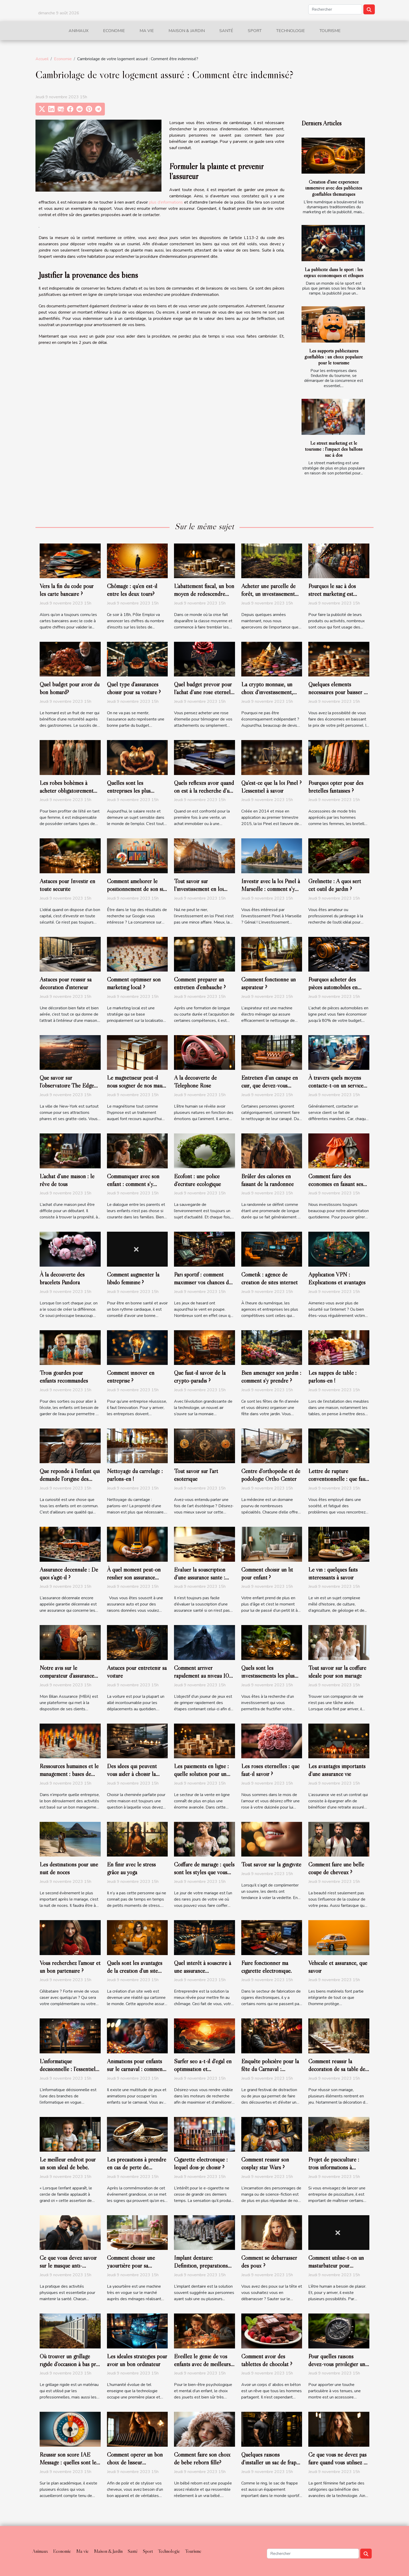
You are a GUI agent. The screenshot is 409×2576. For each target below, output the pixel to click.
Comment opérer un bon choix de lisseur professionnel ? (135, 2462)
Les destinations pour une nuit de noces (69, 1868)
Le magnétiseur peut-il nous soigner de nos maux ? (136, 1085)
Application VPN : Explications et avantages (336, 1278)
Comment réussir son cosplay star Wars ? (265, 2163)
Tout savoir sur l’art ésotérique (196, 1474)
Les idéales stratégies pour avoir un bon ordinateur (137, 2360)
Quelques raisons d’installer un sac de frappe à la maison (271, 2462)
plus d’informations (166, 202)
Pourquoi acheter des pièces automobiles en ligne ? (333, 987)
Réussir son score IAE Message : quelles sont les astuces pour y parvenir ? (69, 2462)
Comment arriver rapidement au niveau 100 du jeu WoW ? (203, 1675)
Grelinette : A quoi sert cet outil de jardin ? (334, 885)
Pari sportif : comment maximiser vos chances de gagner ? (202, 1282)
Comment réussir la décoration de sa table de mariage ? (336, 2069)
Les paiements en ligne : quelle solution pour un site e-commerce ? (201, 1773)
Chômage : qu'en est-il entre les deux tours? (132, 589)
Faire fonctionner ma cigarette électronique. (266, 1966)
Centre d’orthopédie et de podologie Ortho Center (270, 1474)
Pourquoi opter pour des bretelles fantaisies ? (335, 786)
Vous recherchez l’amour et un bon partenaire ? (70, 1966)
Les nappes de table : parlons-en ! (332, 1376)
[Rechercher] (335, 9)
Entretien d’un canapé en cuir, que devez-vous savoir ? (269, 1085)
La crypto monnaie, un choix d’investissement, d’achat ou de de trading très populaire (268, 696)
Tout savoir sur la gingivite (271, 1864)
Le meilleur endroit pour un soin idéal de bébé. (68, 2163)
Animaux (78, 31)
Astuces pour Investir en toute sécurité (67, 885)
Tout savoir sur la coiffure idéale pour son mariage (337, 1671)
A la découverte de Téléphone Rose (195, 1081)
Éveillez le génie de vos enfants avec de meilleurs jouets (202, 2364)
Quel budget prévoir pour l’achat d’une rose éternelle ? (204, 692)
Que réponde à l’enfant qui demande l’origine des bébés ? (70, 1478)
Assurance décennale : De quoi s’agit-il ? (69, 1573)
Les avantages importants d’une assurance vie (336, 1770)
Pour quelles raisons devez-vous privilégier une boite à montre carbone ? (338, 2364)
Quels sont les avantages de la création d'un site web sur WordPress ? (134, 1970)
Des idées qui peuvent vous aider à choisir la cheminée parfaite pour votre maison (133, 1777)
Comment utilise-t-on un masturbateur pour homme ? (336, 2265)
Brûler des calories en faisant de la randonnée (267, 1180)
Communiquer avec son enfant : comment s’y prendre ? (133, 1184)
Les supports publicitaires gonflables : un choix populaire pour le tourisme (333, 356)
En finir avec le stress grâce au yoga (131, 1868)
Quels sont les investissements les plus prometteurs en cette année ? (267, 1679)
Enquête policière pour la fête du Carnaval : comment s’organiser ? (270, 2069)
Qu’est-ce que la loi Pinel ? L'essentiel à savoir (271, 786)
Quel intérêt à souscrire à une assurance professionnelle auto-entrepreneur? (202, 1974)
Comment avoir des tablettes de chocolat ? (266, 2360)
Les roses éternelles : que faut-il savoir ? (270, 1770)
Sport (255, 31)
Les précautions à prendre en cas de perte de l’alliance (136, 2167)
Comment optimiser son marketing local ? (134, 983)
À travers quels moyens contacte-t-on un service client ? (335, 1085)
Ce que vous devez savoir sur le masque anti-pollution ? (68, 2265)
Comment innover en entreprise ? (130, 1376)
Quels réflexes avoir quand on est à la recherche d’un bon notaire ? (204, 790)
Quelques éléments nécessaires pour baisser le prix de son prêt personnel (338, 692)
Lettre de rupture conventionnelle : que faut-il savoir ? (338, 1478)
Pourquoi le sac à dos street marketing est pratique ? (332, 593)
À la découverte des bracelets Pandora (62, 1278)
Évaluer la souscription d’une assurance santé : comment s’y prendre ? (199, 1577)
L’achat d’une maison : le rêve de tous (67, 1180)
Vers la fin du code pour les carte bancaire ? (67, 589)
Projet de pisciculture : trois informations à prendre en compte (333, 2167)
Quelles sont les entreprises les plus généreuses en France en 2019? (135, 794)
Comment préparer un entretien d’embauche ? (200, 983)
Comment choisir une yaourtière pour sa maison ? (131, 2265)
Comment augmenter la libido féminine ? (133, 1278)
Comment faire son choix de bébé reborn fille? (202, 2458)
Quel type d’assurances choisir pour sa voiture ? (134, 688)
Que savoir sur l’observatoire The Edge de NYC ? (67, 1085)
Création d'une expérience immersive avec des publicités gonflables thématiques (333, 188)
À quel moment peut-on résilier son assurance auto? (134, 1577)
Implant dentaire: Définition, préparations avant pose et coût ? (201, 2265)
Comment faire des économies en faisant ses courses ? (335, 1184)
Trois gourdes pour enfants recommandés (64, 1376)
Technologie (290, 31)
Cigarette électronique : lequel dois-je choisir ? (201, 2163)
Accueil (42, 59)
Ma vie (147, 31)
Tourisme (330, 31)
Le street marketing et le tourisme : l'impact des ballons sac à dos (334, 449)
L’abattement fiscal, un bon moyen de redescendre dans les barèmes (204, 593)
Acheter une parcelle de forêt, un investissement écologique (268, 593)
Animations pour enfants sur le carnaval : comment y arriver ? (135, 2069)
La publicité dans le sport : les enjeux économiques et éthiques (334, 272)
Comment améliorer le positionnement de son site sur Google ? (137, 888)
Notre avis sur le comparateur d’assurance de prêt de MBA (67, 1675)
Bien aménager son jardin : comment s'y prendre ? (271, 1376)
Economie (114, 31)
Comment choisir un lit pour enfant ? (267, 1573)
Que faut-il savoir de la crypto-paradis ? (200, 1376)
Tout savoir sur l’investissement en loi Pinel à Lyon (199, 888)
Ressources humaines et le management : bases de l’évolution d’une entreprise (69, 1777)
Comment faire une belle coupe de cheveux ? (336, 1868)
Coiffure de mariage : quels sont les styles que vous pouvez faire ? (204, 1872)
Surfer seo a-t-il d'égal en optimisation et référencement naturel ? (203, 2069)
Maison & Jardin (187, 31)
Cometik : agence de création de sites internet (269, 1278)
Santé (226, 31)
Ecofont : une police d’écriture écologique (197, 1180)
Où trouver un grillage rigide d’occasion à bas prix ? (70, 2364)
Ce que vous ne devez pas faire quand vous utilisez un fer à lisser (338, 2462)
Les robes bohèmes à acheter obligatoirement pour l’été (66, 790)
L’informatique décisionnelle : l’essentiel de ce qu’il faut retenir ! (67, 2069)
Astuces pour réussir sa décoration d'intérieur (66, 983)
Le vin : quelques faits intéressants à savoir (333, 1573)
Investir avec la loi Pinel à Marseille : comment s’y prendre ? (270, 888)
